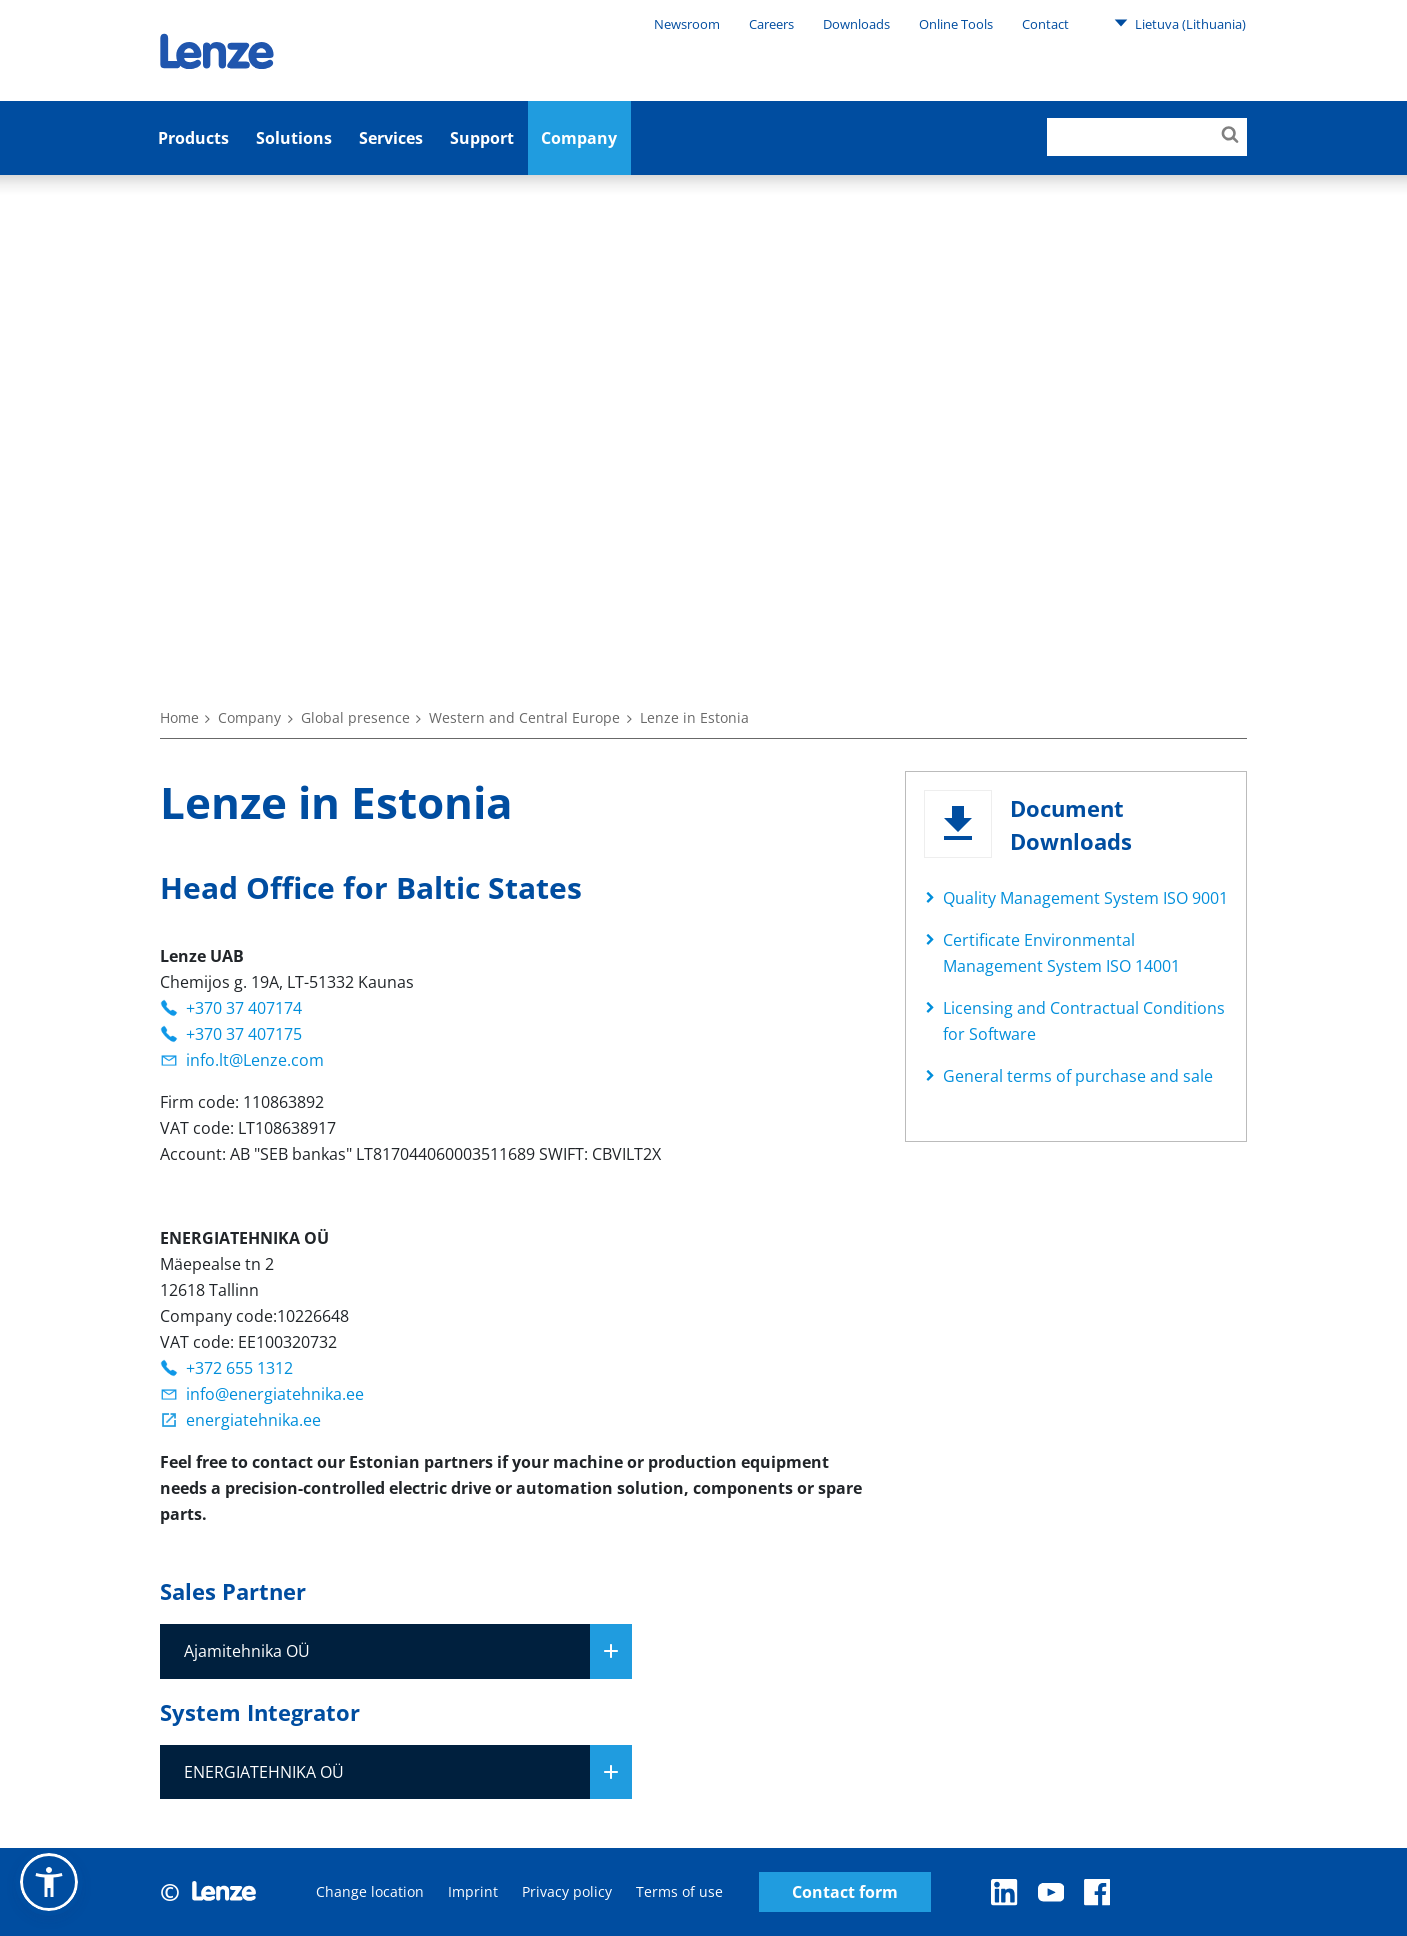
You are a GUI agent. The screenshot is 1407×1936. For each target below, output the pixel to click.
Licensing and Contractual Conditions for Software (1084, 1021)
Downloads (856, 24)
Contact (1045, 24)
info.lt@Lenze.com (255, 1060)
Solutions (294, 138)
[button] (49, 1882)
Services (391, 138)
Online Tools (956, 24)
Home (179, 717)
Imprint (473, 1891)
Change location (370, 1891)
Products (193, 138)
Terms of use (679, 1891)
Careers (771, 24)
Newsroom (687, 24)
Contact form (845, 1892)
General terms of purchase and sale (1078, 1076)
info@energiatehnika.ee (275, 1394)
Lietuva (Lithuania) (1180, 23)
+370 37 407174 (244, 1008)
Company (579, 138)
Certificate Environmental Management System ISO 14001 (1061, 953)
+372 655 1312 (239, 1368)
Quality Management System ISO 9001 (1085, 898)
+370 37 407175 (244, 1034)
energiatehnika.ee (253, 1420)
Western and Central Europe (524, 717)
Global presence (355, 717)
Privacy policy (567, 1891)
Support (482, 138)
